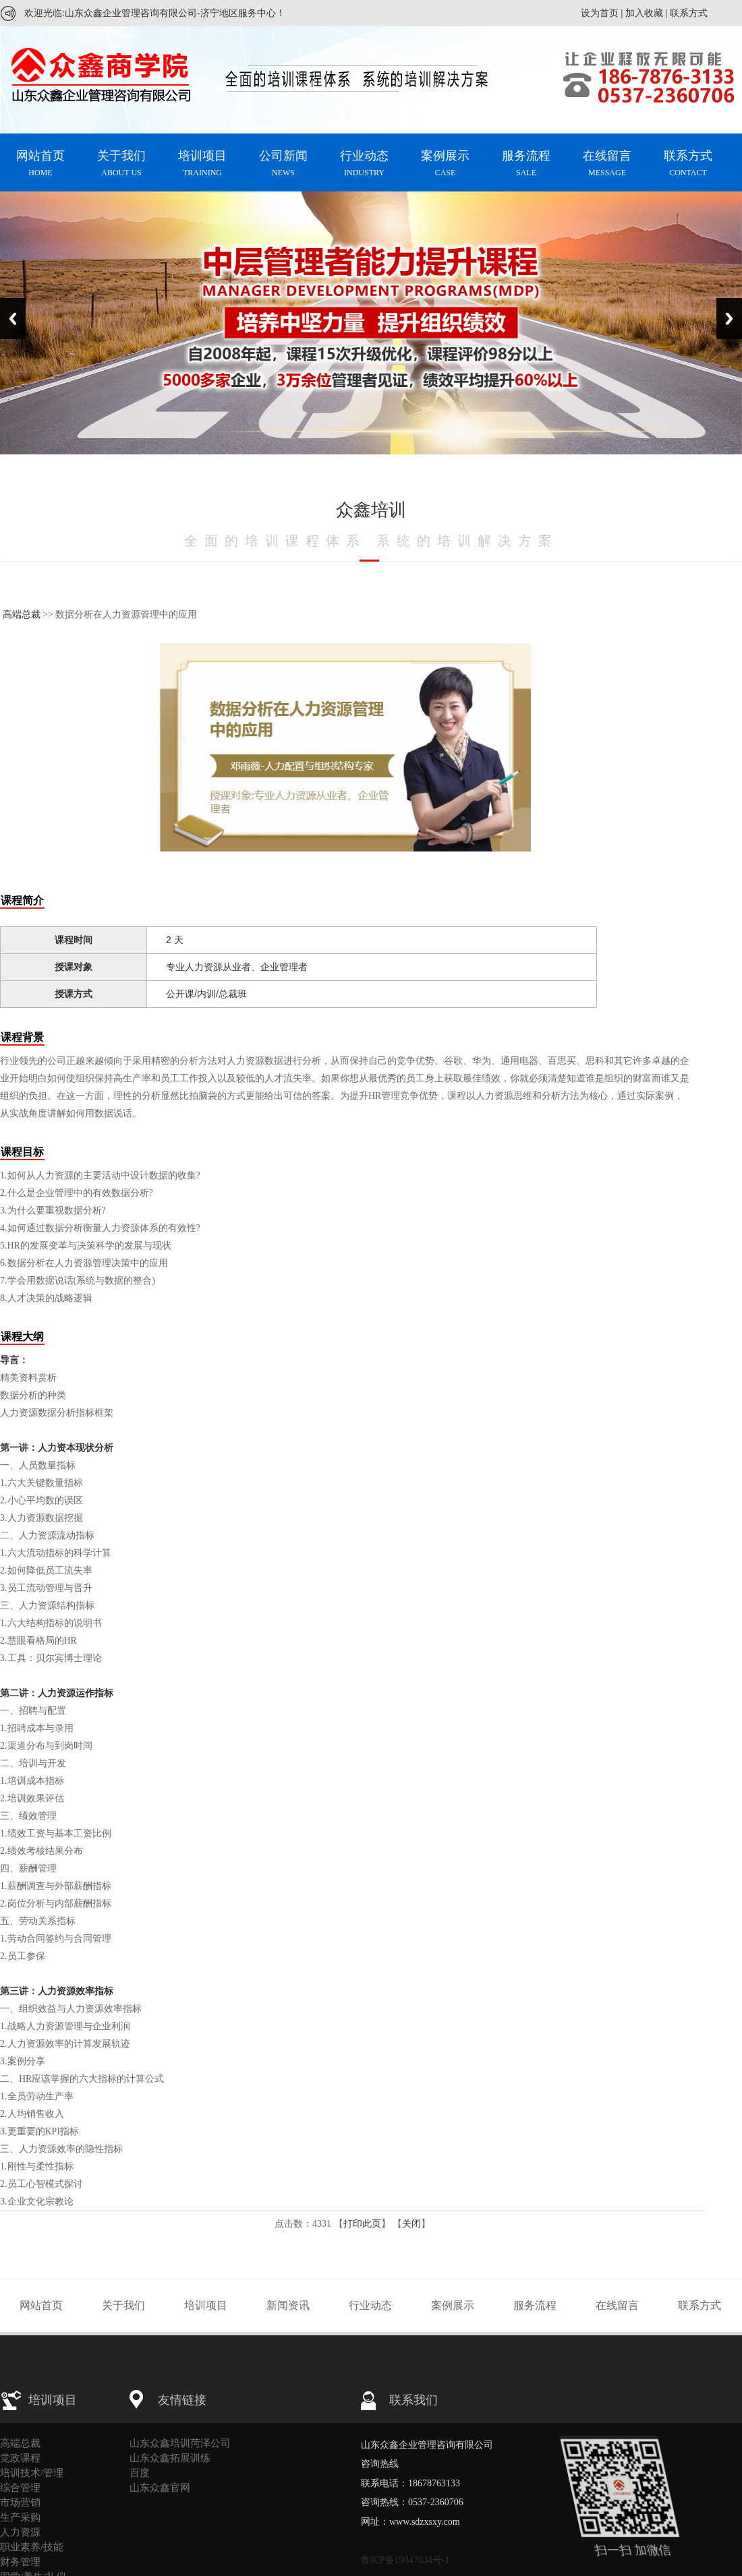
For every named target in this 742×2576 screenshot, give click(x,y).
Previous (13, 318)
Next (729, 318)
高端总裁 (21, 614)
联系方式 (689, 13)
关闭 (411, 2224)
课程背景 (22, 1037)
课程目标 (22, 1152)
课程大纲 (22, 1336)
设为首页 (600, 13)
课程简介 (22, 900)
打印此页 (362, 2224)
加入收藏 (644, 13)
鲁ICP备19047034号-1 (405, 2560)
